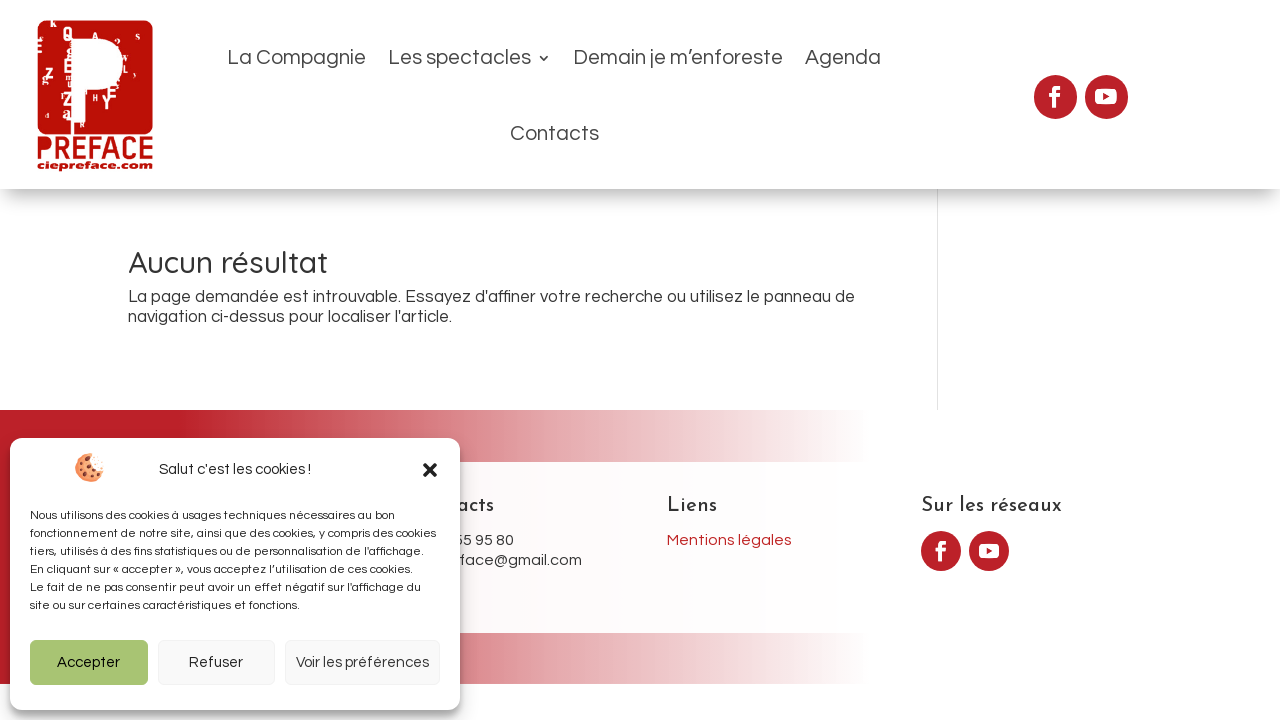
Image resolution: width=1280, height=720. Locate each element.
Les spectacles (384, 69)
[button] (430, 470)
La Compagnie (221, 69)
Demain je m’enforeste (603, 69)
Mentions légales (729, 490)
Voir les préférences (362, 662)
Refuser (216, 662)
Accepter (88, 662)
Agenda (768, 69)
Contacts (872, 69)
